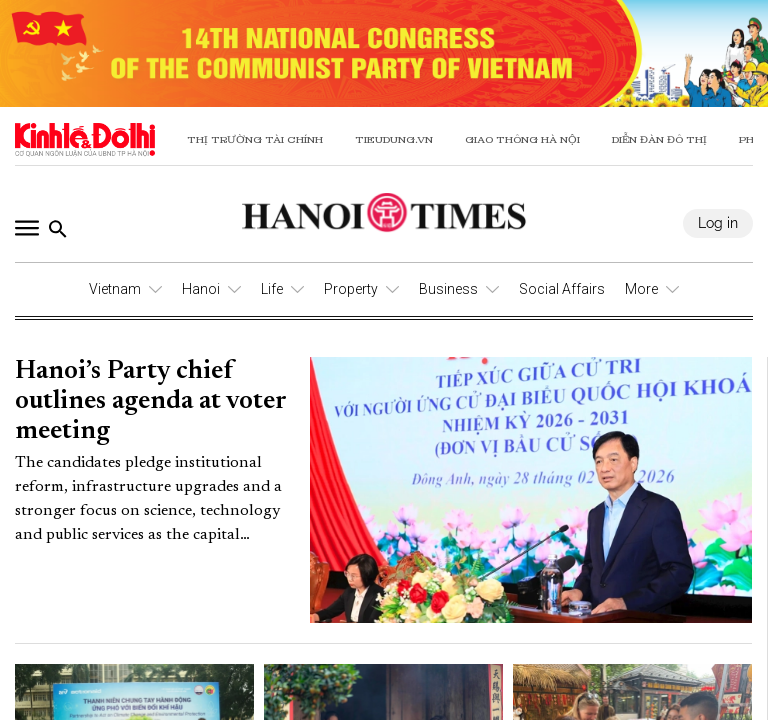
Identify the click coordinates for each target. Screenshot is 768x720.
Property (351, 289)
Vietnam (115, 289)
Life (272, 289)
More (641, 289)
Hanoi (201, 289)
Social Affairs (562, 289)
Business (448, 289)
